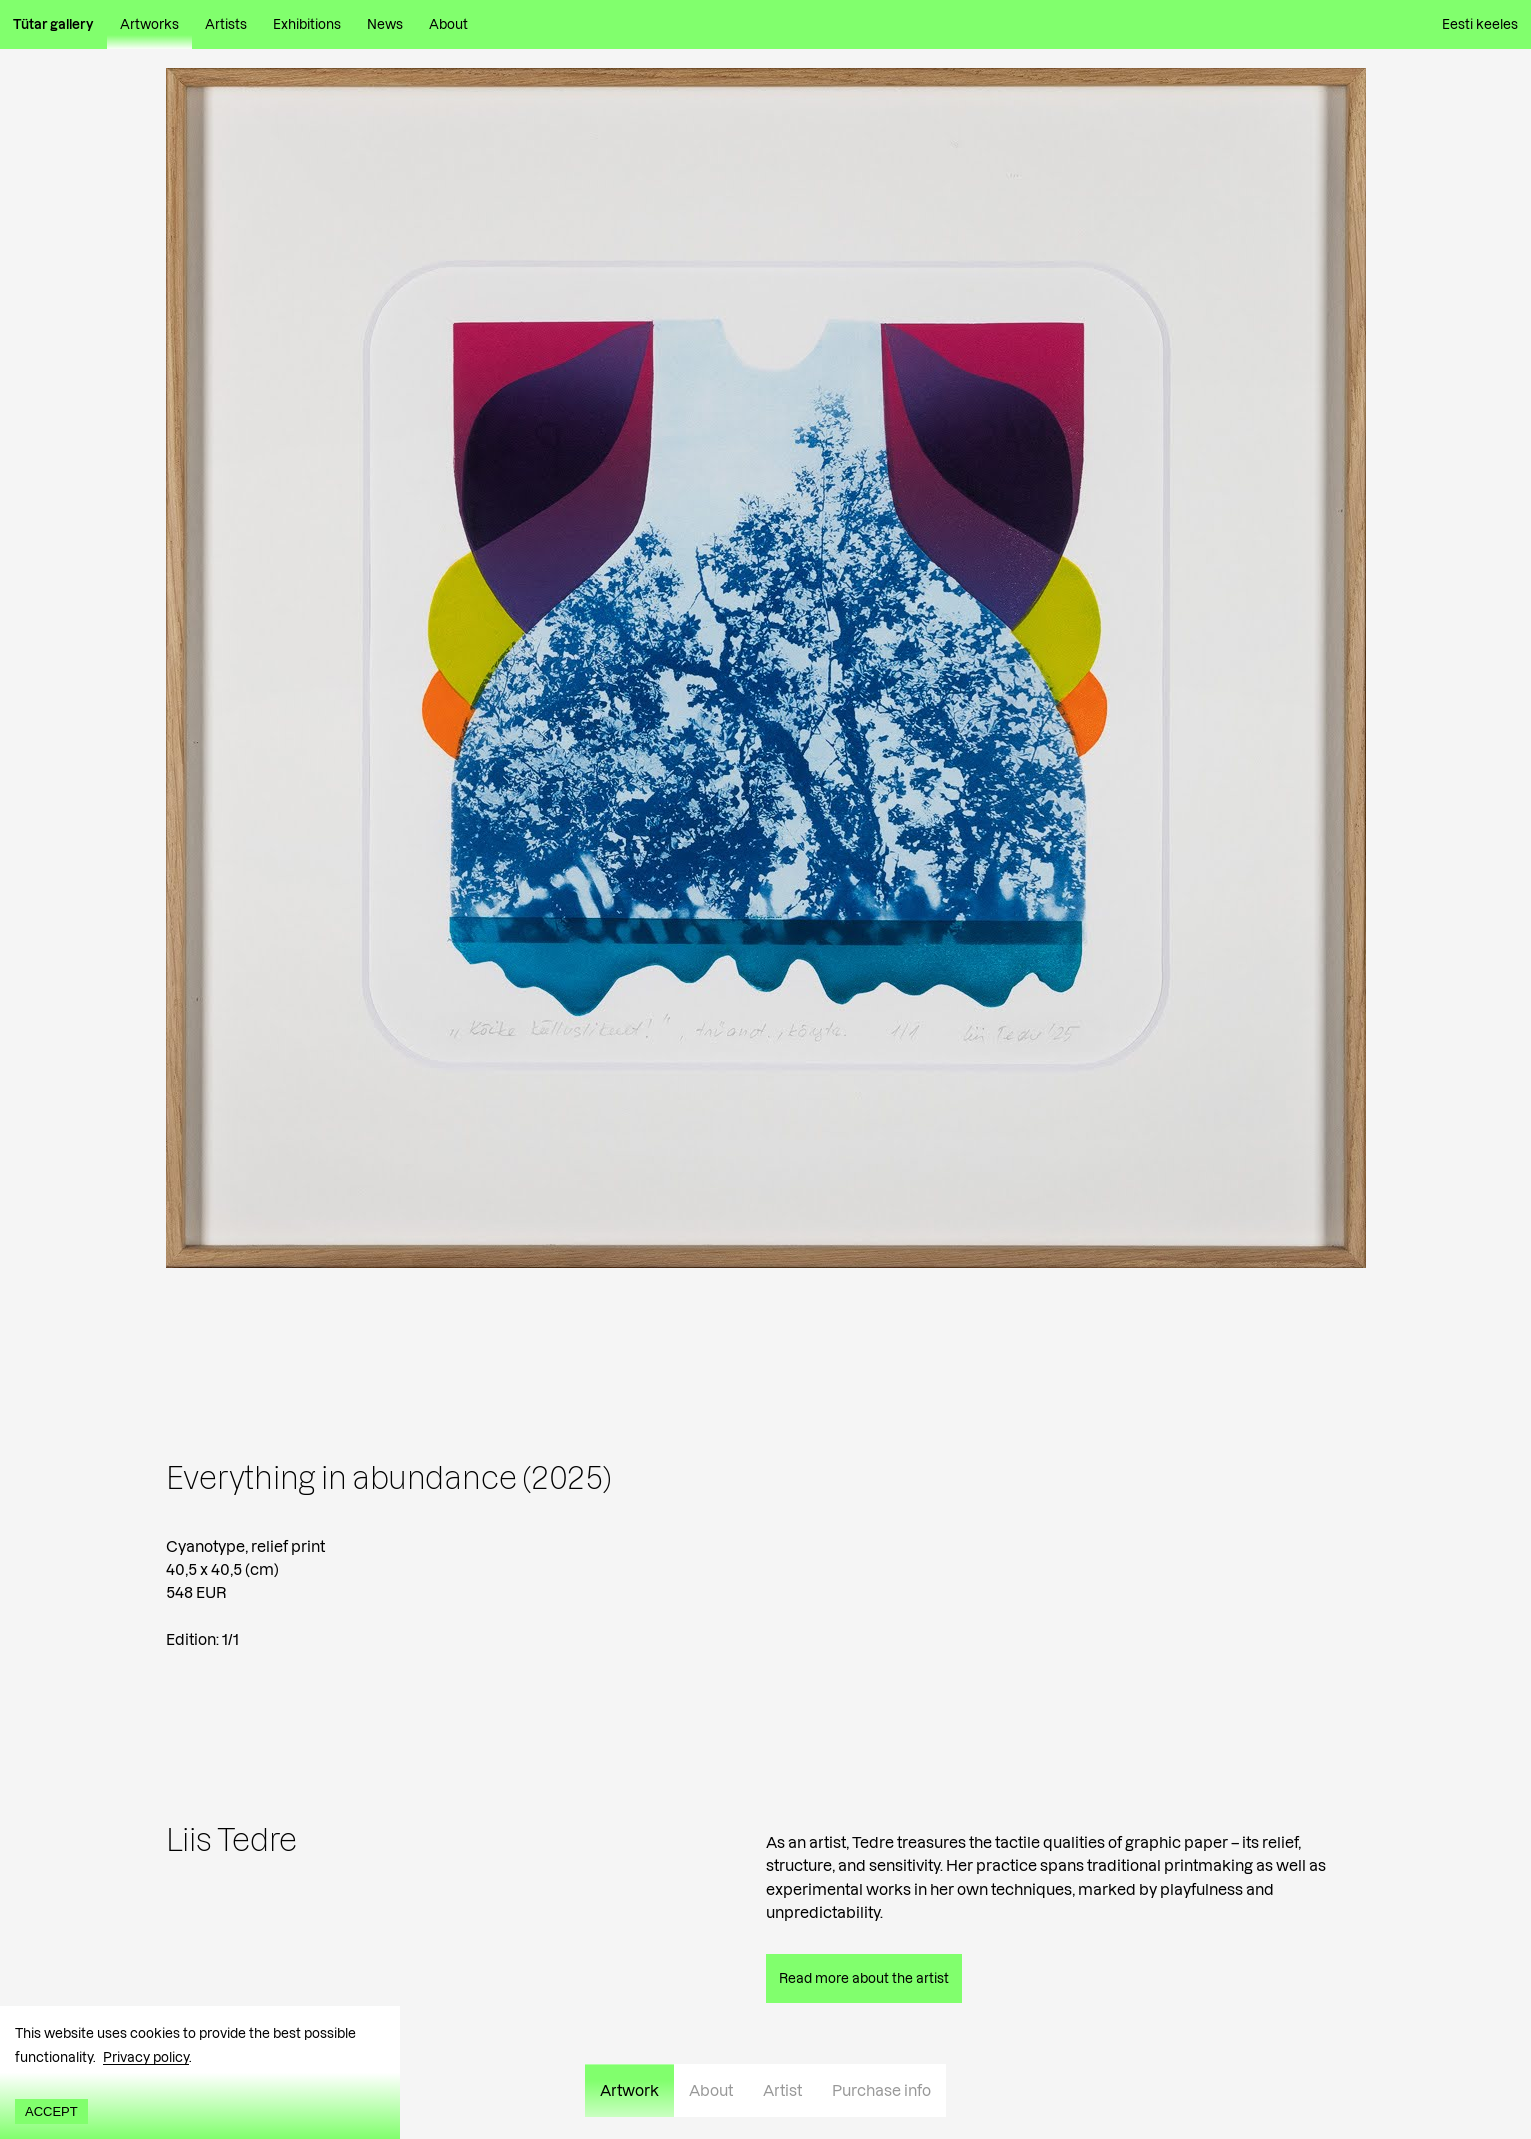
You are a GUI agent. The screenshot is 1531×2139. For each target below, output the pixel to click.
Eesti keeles (1480, 24)
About (448, 24)
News (385, 24)
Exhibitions (307, 24)
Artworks (149, 24)
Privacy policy (146, 2057)
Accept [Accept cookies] (51, 2111)
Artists (226, 24)
